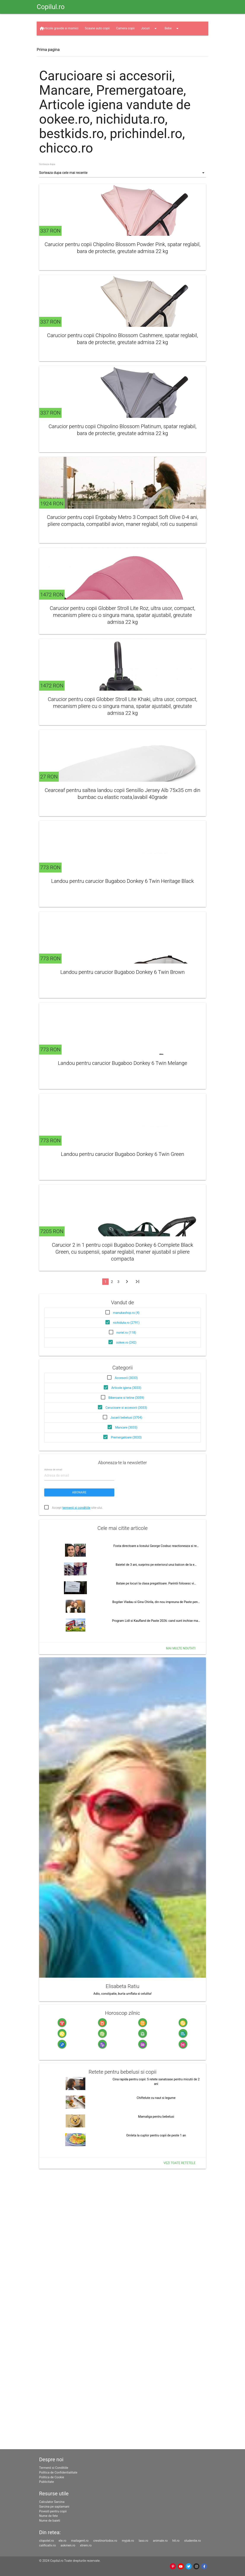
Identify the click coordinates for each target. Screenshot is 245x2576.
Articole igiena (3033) (126, 1441)
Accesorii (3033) (126, 1431)
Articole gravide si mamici (60, 82)
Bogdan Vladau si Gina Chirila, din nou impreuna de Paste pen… (156, 1842)
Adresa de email (53, 1578)
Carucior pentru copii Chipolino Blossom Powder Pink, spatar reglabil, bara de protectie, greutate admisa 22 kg (122, 301)
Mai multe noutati (181, 1888)
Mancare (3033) (126, 1481)
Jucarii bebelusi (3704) (126, 1471)
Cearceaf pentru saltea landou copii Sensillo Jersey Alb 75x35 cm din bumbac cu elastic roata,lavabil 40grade (122, 847)
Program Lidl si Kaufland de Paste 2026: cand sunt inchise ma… (156, 1861)
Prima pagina (48, 103)
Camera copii (125, 82)
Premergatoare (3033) (126, 1491)
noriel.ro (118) (126, 1386)
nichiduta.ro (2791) (126, 1376)
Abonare (79, 1601)
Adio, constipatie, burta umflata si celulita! (122, 2289)
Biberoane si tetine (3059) (126, 1451)
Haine (75, 96)
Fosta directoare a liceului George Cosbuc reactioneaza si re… (156, 1786)
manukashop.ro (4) (126, 1366)
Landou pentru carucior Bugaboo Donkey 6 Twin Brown (122, 1026)
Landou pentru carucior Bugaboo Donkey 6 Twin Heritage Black (122, 935)
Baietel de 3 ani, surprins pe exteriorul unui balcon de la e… (156, 1805)
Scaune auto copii (97, 82)
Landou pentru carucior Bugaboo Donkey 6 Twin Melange (122, 1117)
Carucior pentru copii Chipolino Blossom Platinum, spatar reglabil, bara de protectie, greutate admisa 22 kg (122, 483)
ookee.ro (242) (126, 1396)
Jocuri (149, 82)
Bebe (172, 82)
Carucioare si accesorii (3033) (126, 1461)
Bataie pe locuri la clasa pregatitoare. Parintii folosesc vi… (156, 1823)
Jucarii (51, 96)
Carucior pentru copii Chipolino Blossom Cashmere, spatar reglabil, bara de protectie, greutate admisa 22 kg (122, 392)
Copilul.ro (51, 7)
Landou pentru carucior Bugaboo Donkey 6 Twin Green (122, 1208)
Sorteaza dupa (47, 217)
